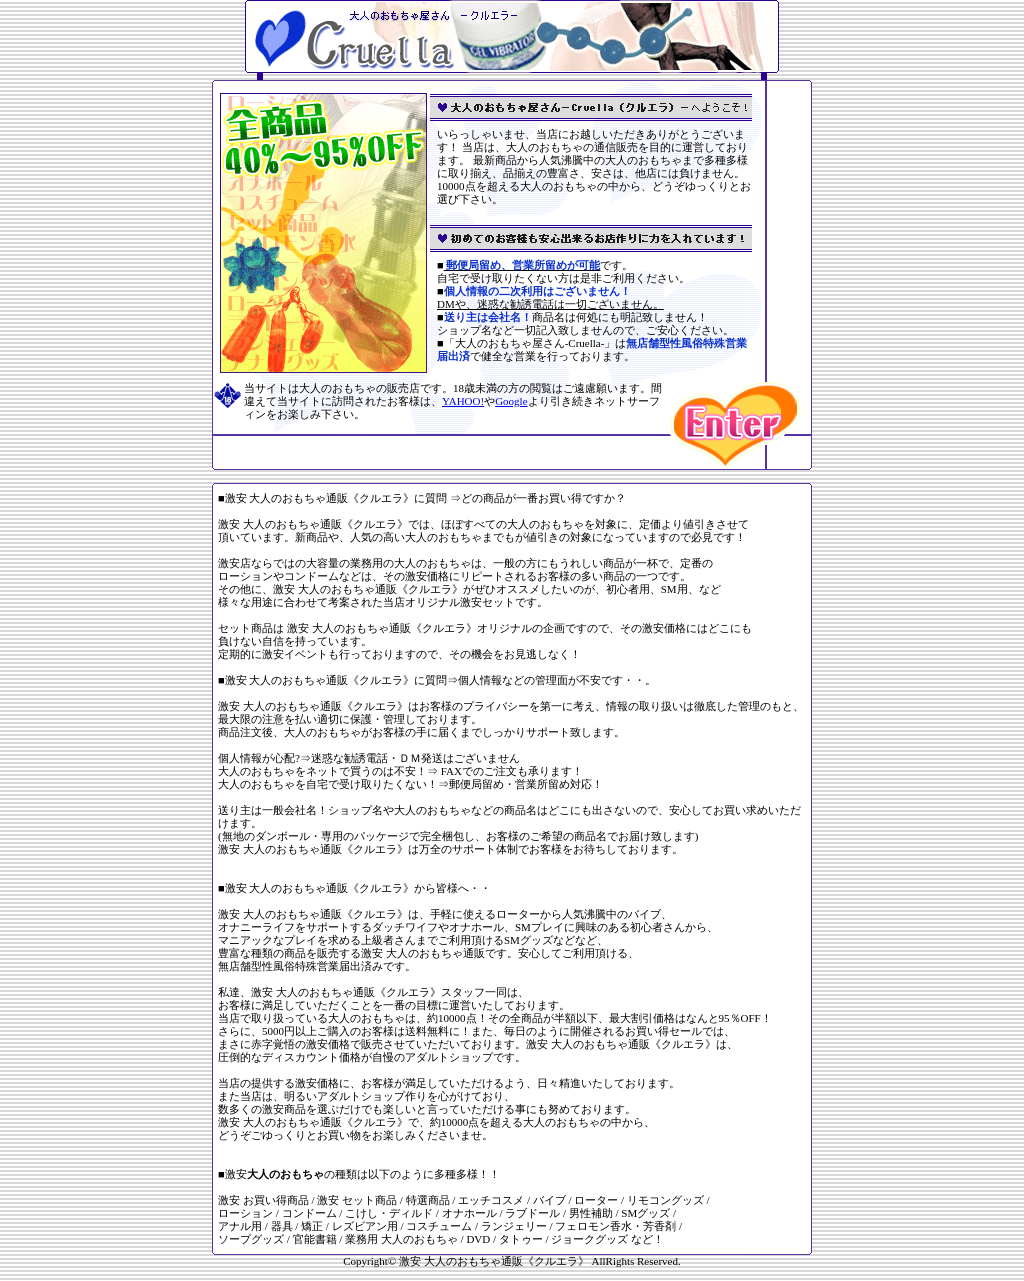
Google (511, 401)
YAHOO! (463, 401)
